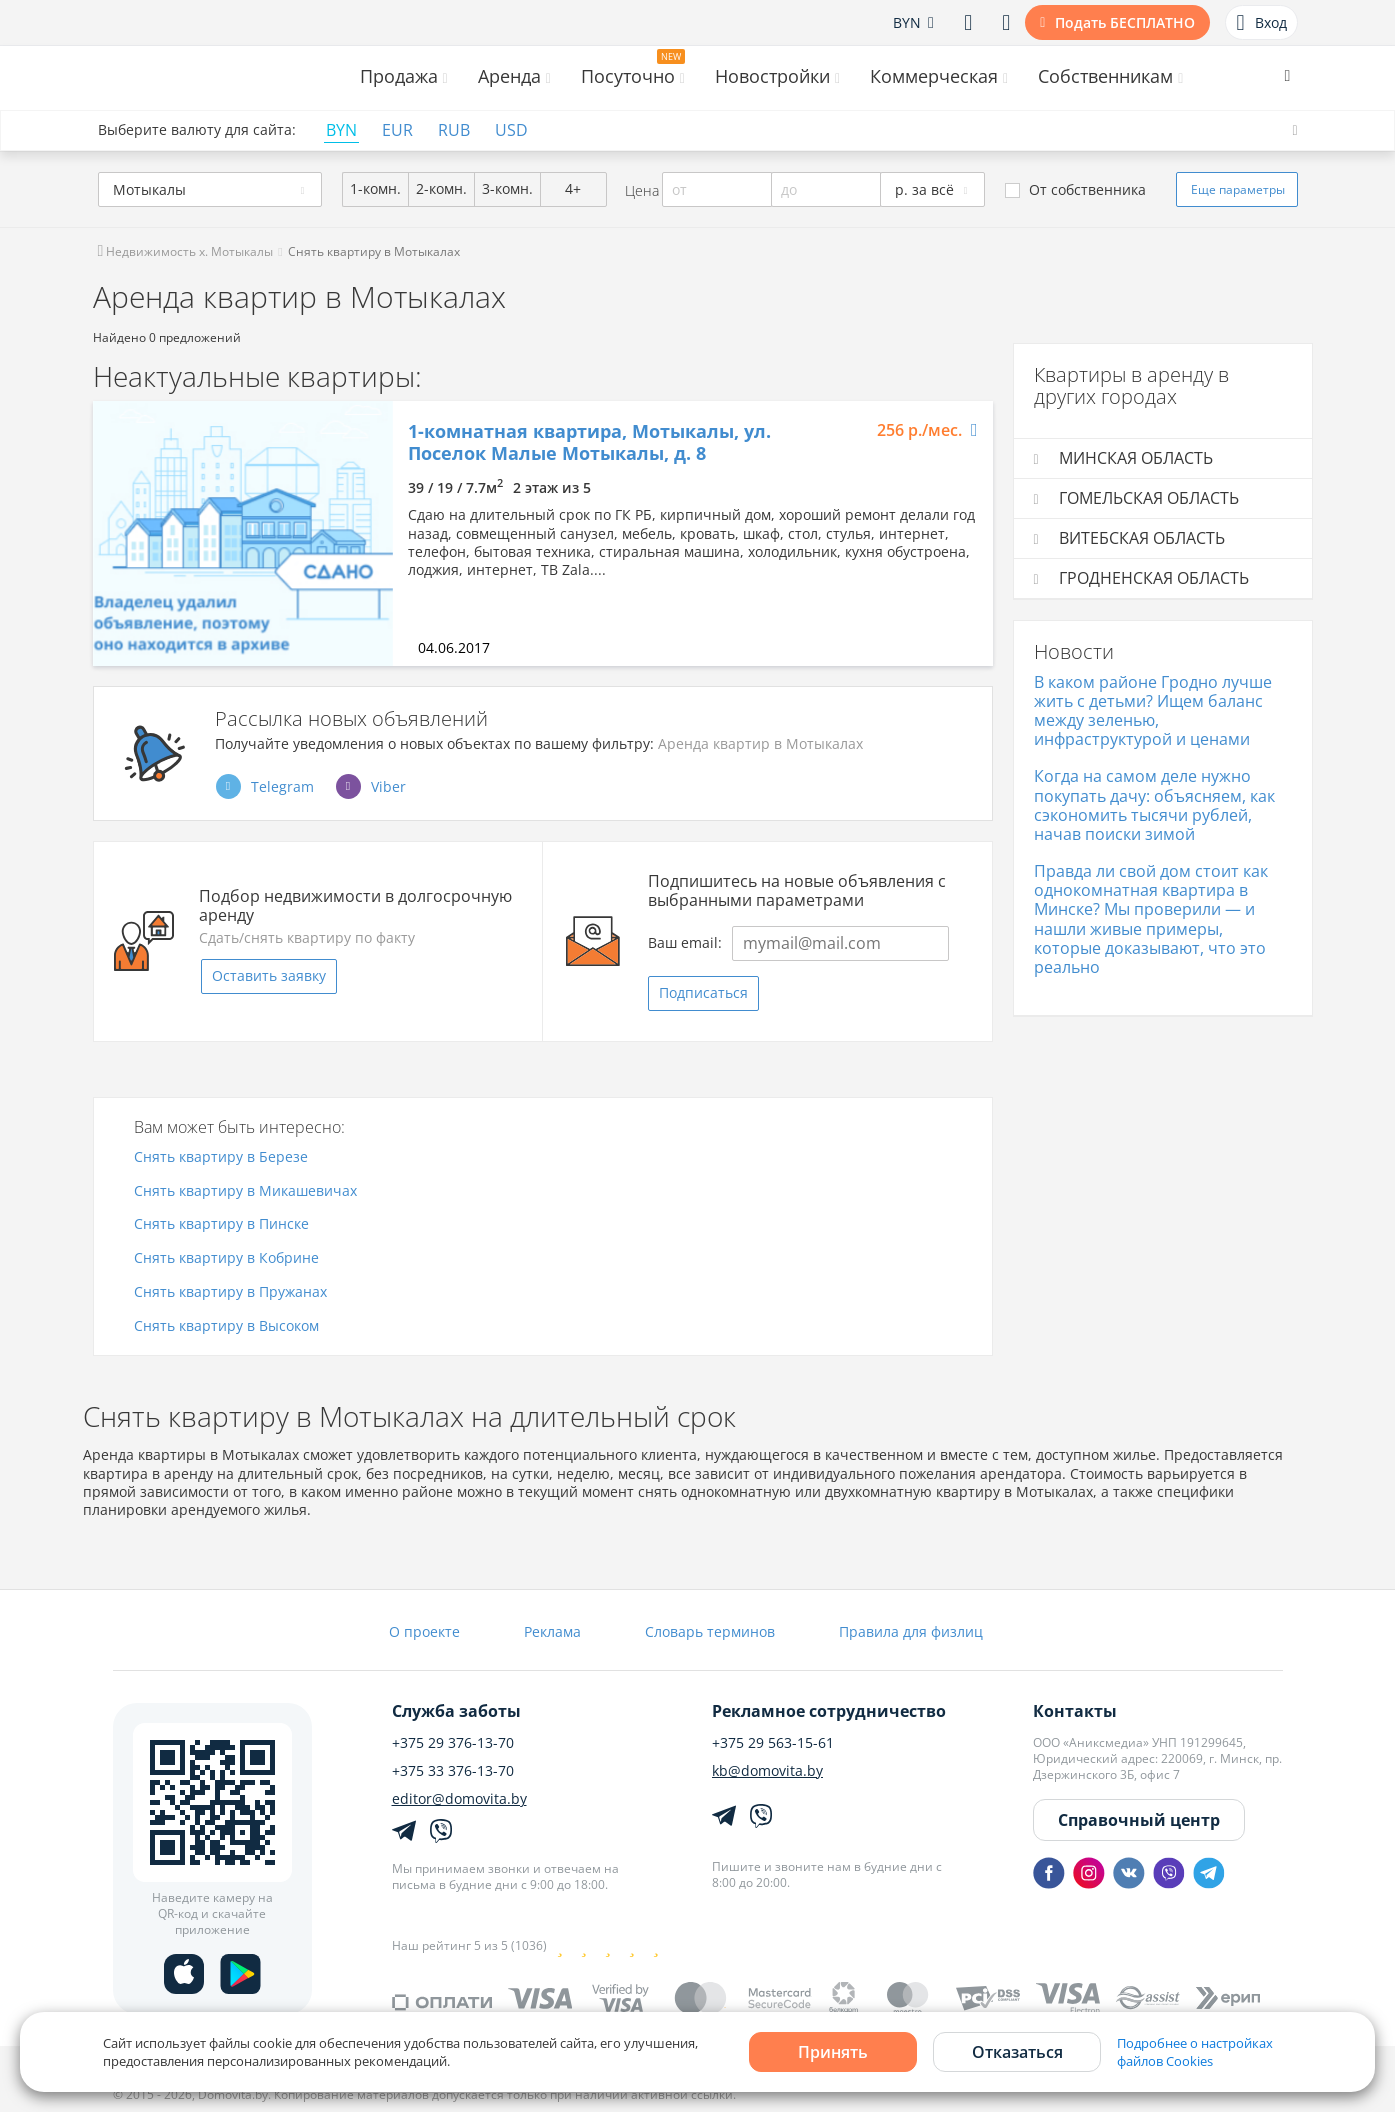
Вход (1261, 23)
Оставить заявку (269, 975)
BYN (341, 130)
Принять (833, 2052)
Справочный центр (1139, 1820)
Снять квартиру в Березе (221, 1157)
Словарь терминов (710, 1631)
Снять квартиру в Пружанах (230, 1292)
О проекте (424, 1631)
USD (511, 130)
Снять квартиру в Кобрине (226, 1258)
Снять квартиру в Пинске (221, 1224)
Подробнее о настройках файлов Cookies (1195, 2052)
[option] (243, 533)
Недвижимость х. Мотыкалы (186, 251)
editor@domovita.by (459, 1799)
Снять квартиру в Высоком (226, 1326)
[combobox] (210, 189)
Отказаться (1017, 2052)
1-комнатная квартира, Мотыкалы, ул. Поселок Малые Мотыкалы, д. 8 (589, 442)
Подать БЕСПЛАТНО (1125, 22)
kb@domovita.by (767, 1771)
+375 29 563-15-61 (773, 1743)
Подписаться (703, 992)
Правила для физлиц (911, 1631)
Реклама (552, 1631)
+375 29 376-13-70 (453, 1743)
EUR (397, 130)
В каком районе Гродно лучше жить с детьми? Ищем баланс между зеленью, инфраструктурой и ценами (1153, 711)
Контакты (1075, 1711)
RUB (454, 130)
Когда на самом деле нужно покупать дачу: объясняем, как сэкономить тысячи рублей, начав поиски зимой (1154, 805)
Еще (1238, 189)
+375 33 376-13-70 (453, 1771)
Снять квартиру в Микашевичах (245, 1191)
